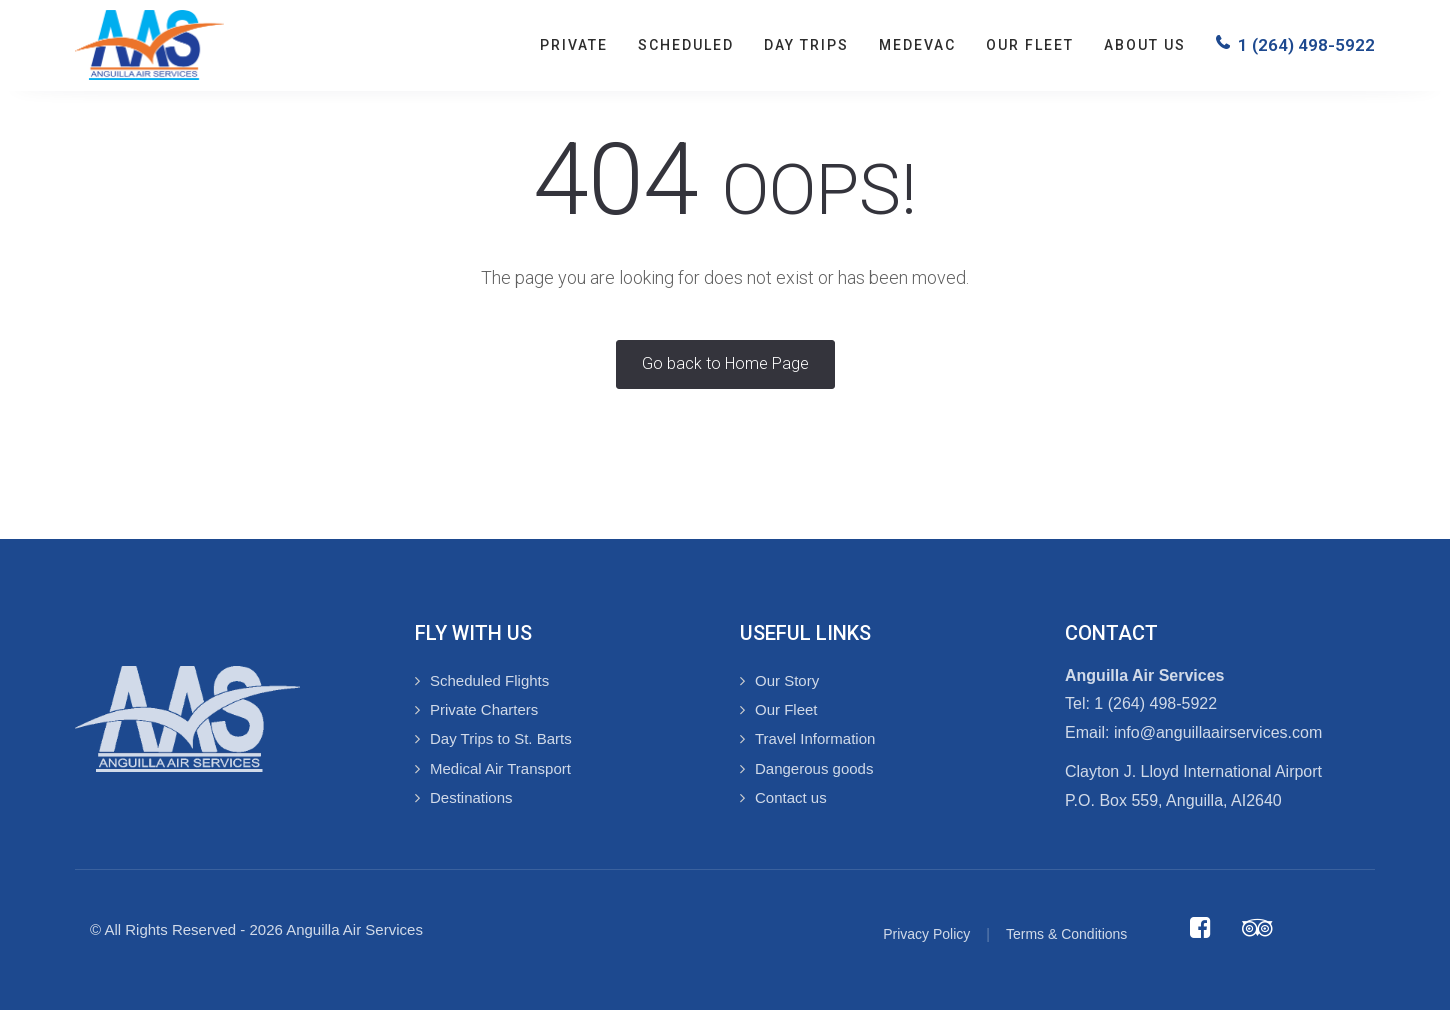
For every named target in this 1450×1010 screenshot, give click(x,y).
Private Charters (484, 709)
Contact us (791, 797)
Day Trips (806, 45)
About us (1145, 45)
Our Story (787, 680)
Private (574, 45)
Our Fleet (1030, 45)
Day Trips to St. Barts (501, 738)
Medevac (917, 45)
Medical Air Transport (500, 768)
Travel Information (815, 738)
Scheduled (686, 45)
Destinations (471, 797)
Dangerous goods (814, 768)
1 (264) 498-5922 (1306, 45)
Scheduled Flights (489, 680)
